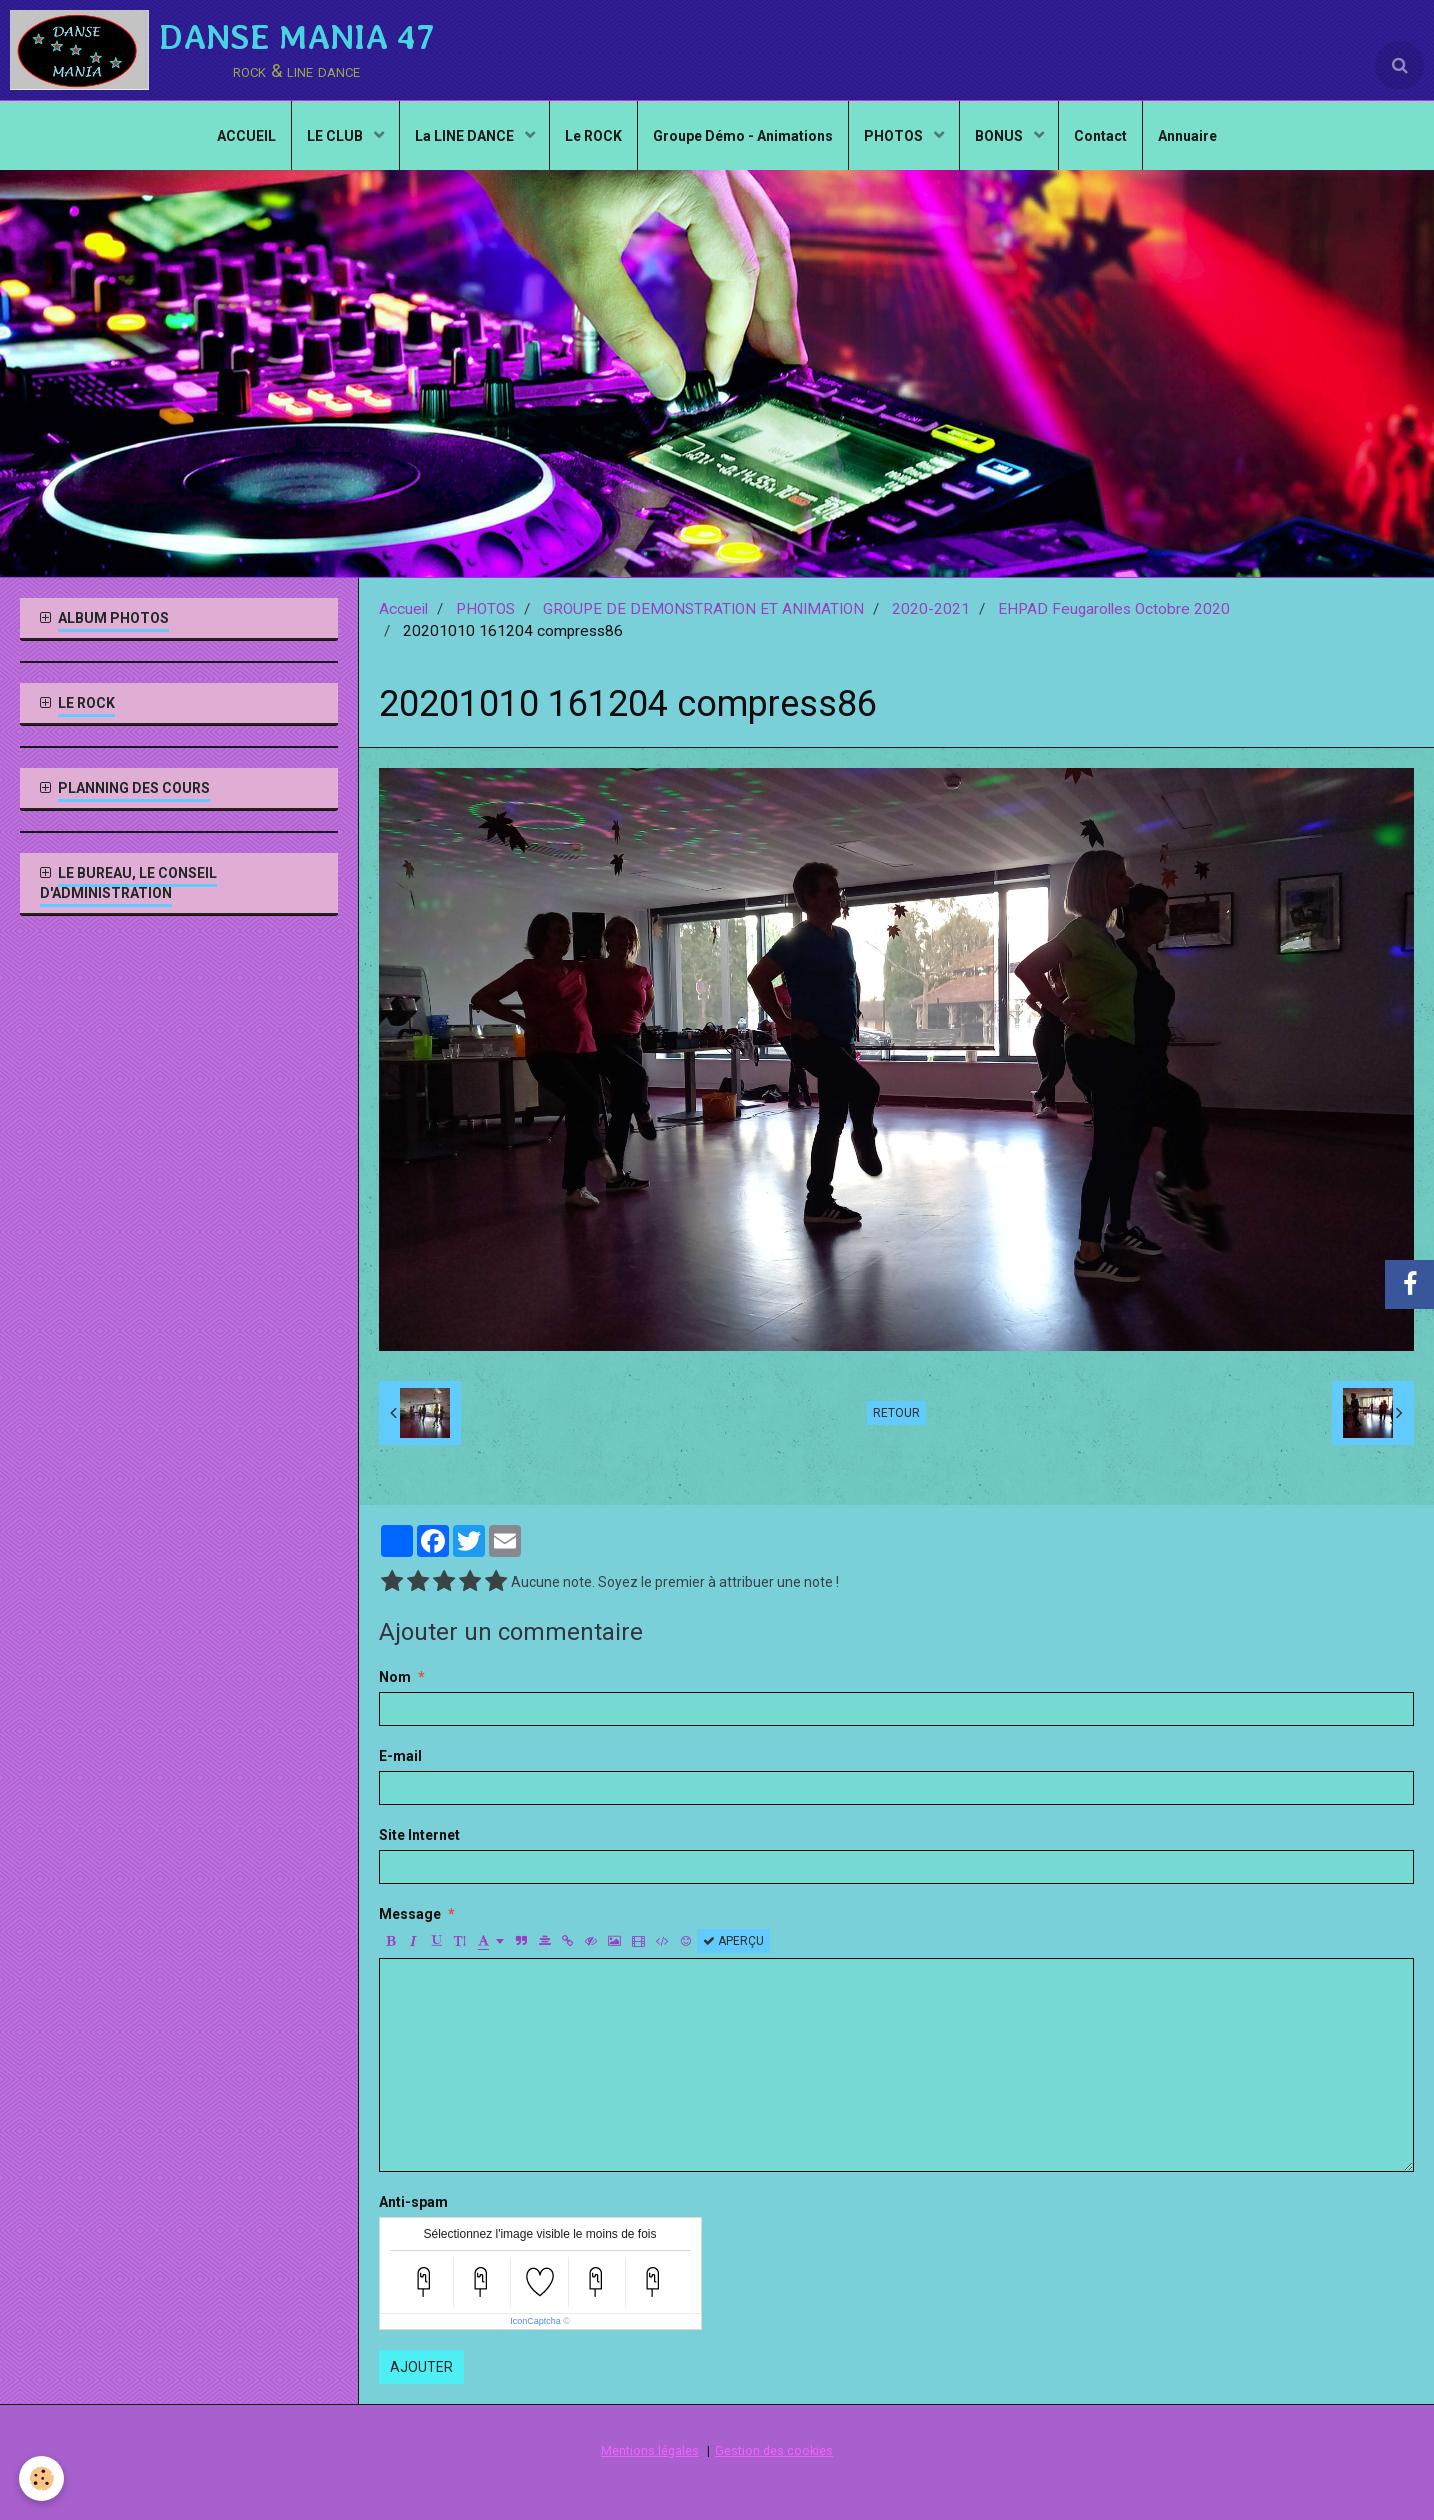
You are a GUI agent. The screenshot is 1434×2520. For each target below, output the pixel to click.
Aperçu (733, 1941)
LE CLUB (335, 136)
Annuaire (1188, 136)
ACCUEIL (245, 136)
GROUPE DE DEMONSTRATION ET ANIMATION (703, 609)
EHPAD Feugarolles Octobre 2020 (1114, 609)
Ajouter (421, 2367)
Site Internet (419, 1835)
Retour (896, 1413)
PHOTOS (895, 136)
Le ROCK (593, 136)
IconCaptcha (535, 2321)
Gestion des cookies (774, 2450)
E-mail (400, 1756)
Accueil (403, 609)
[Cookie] (42, 2478)
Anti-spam (413, 2202)
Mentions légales (650, 2450)
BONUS (1000, 136)
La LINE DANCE (465, 136)
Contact (1101, 136)
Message (410, 1914)
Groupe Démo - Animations (743, 136)
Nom (395, 1677)
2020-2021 (931, 609)
